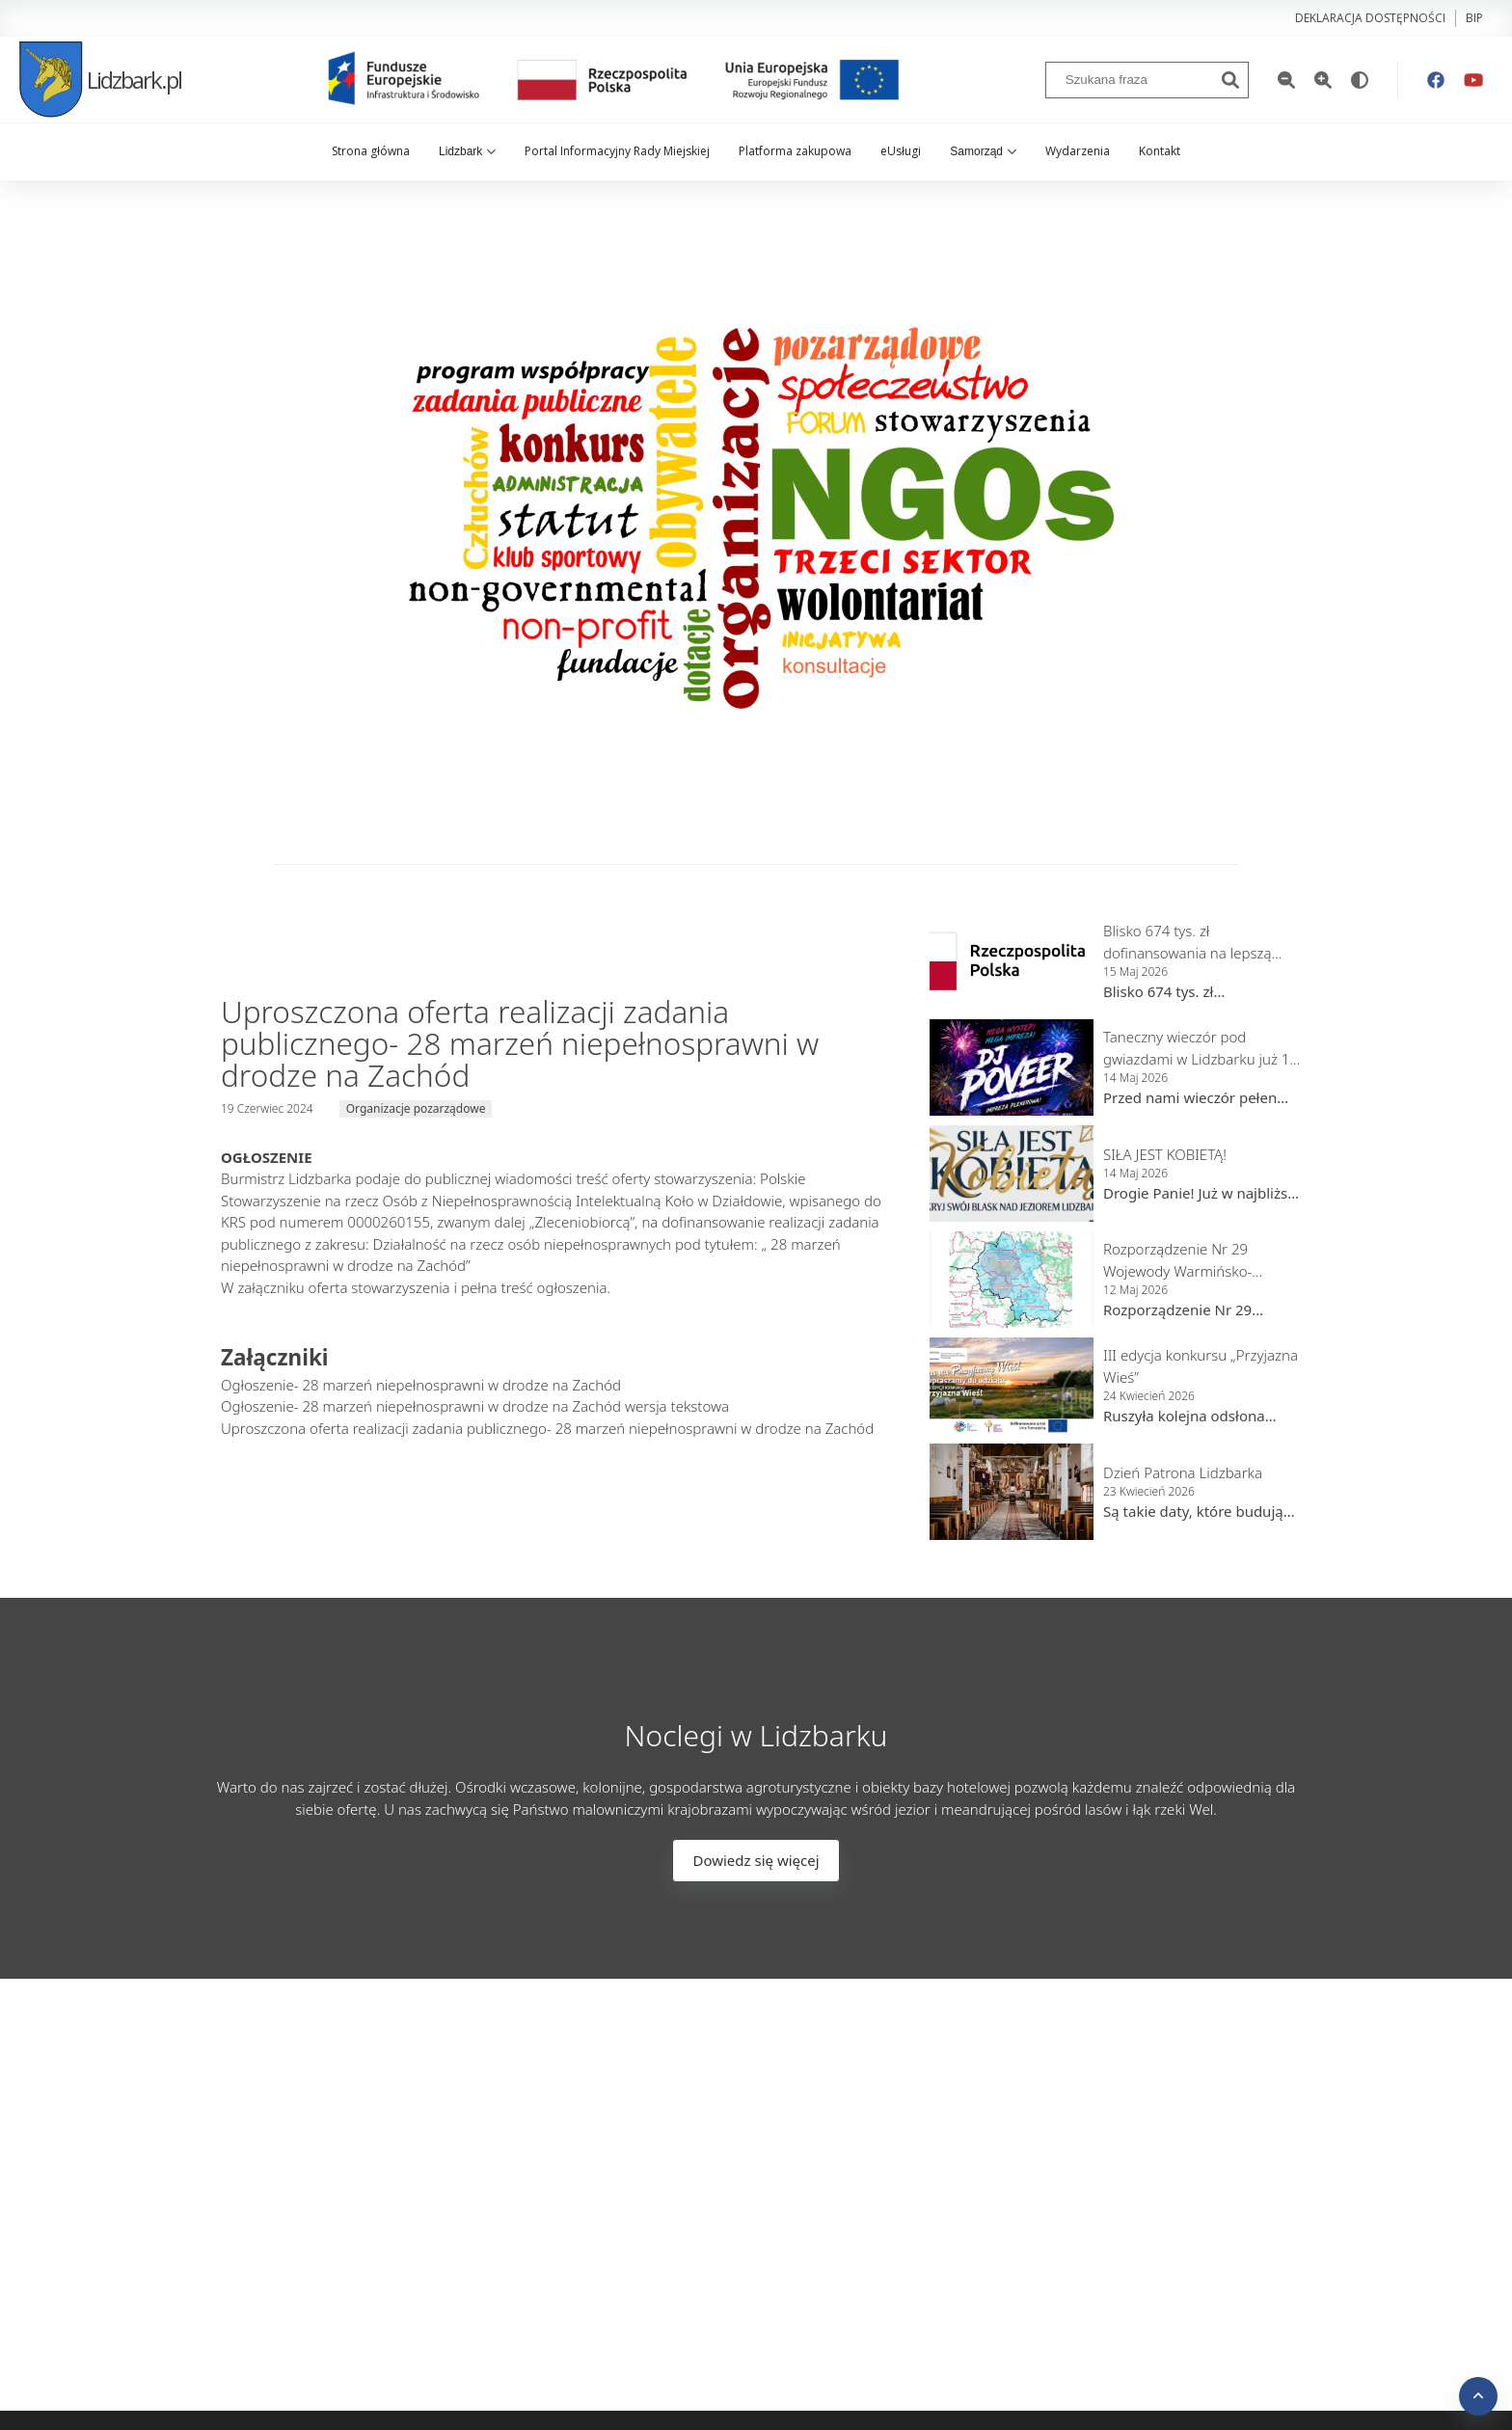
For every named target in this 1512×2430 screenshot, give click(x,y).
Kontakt (1159, 151)
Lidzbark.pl (100, 79)
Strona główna (371, 151)
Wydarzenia (1077, 151)
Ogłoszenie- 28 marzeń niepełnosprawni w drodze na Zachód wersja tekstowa (475, 1406)
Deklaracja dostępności (1370, 18)
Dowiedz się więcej (755, 1860)
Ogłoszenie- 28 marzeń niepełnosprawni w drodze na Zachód (421, 1384)
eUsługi (900, 151)
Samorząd (983, 151)
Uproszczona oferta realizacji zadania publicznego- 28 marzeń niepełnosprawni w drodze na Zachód (547, 1428)
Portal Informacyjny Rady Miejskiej (617, 151)
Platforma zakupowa (795, 151)
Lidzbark (467, 151)
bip (1474, 18)
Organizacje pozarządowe (416, 1108)
